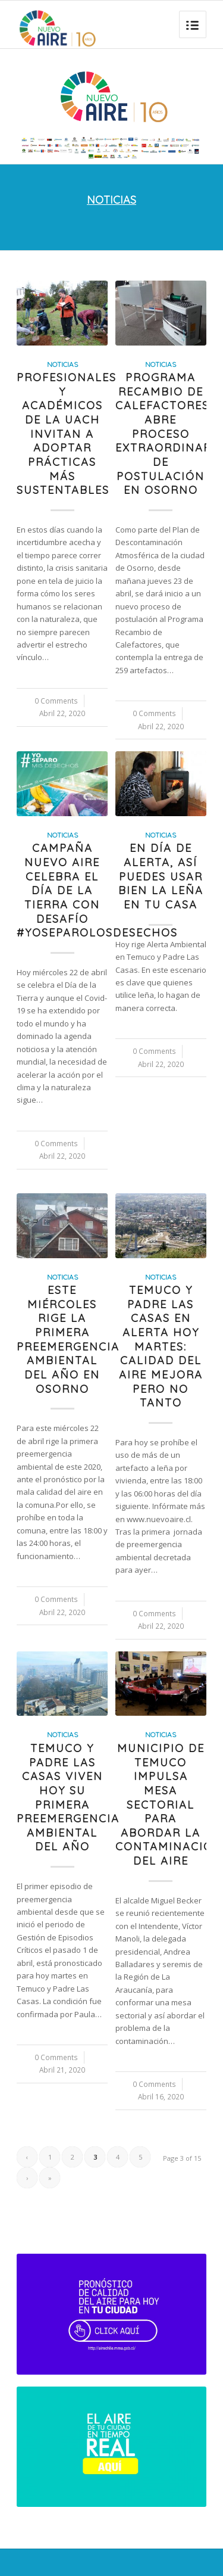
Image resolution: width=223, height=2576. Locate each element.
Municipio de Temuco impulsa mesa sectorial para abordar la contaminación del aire (168, 1804)
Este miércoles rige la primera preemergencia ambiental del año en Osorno (68, 1339)
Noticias (62, 364)
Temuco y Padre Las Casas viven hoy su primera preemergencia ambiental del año (68, 1797)
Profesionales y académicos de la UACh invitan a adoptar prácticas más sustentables (67, 434)
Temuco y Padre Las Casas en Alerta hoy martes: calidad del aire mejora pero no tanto (161, 1346)
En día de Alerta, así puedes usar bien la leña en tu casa (160, 876)
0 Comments (56, 700)
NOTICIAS (111, 200)
